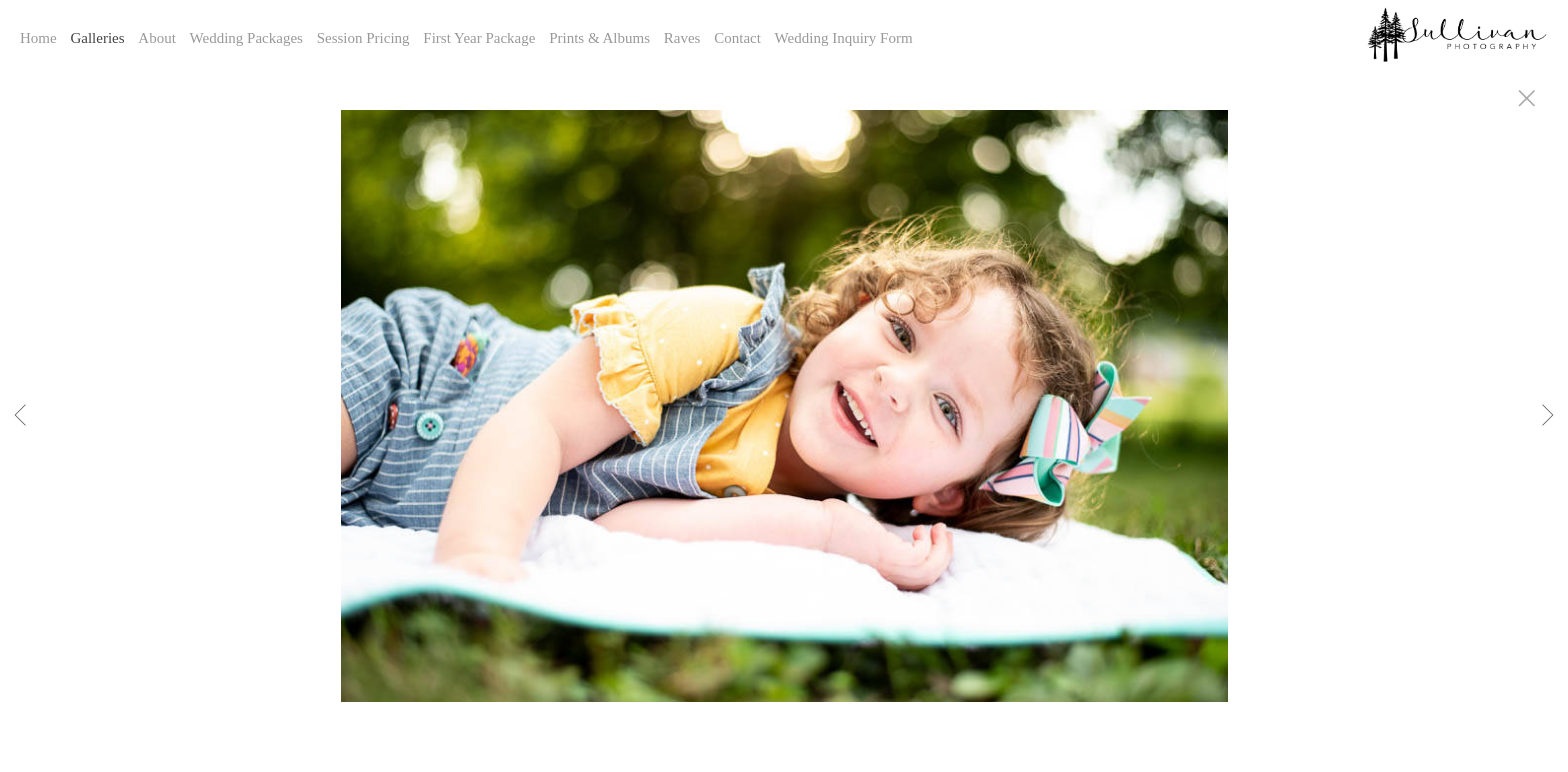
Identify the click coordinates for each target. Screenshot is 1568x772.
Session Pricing (363, 38)
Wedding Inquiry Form (844, 38)
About (157, 38)
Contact (737, 38)
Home (38, 38)
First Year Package (479, 38)
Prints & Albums (599, 38)
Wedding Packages (246, 38)
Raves (682, 38)
